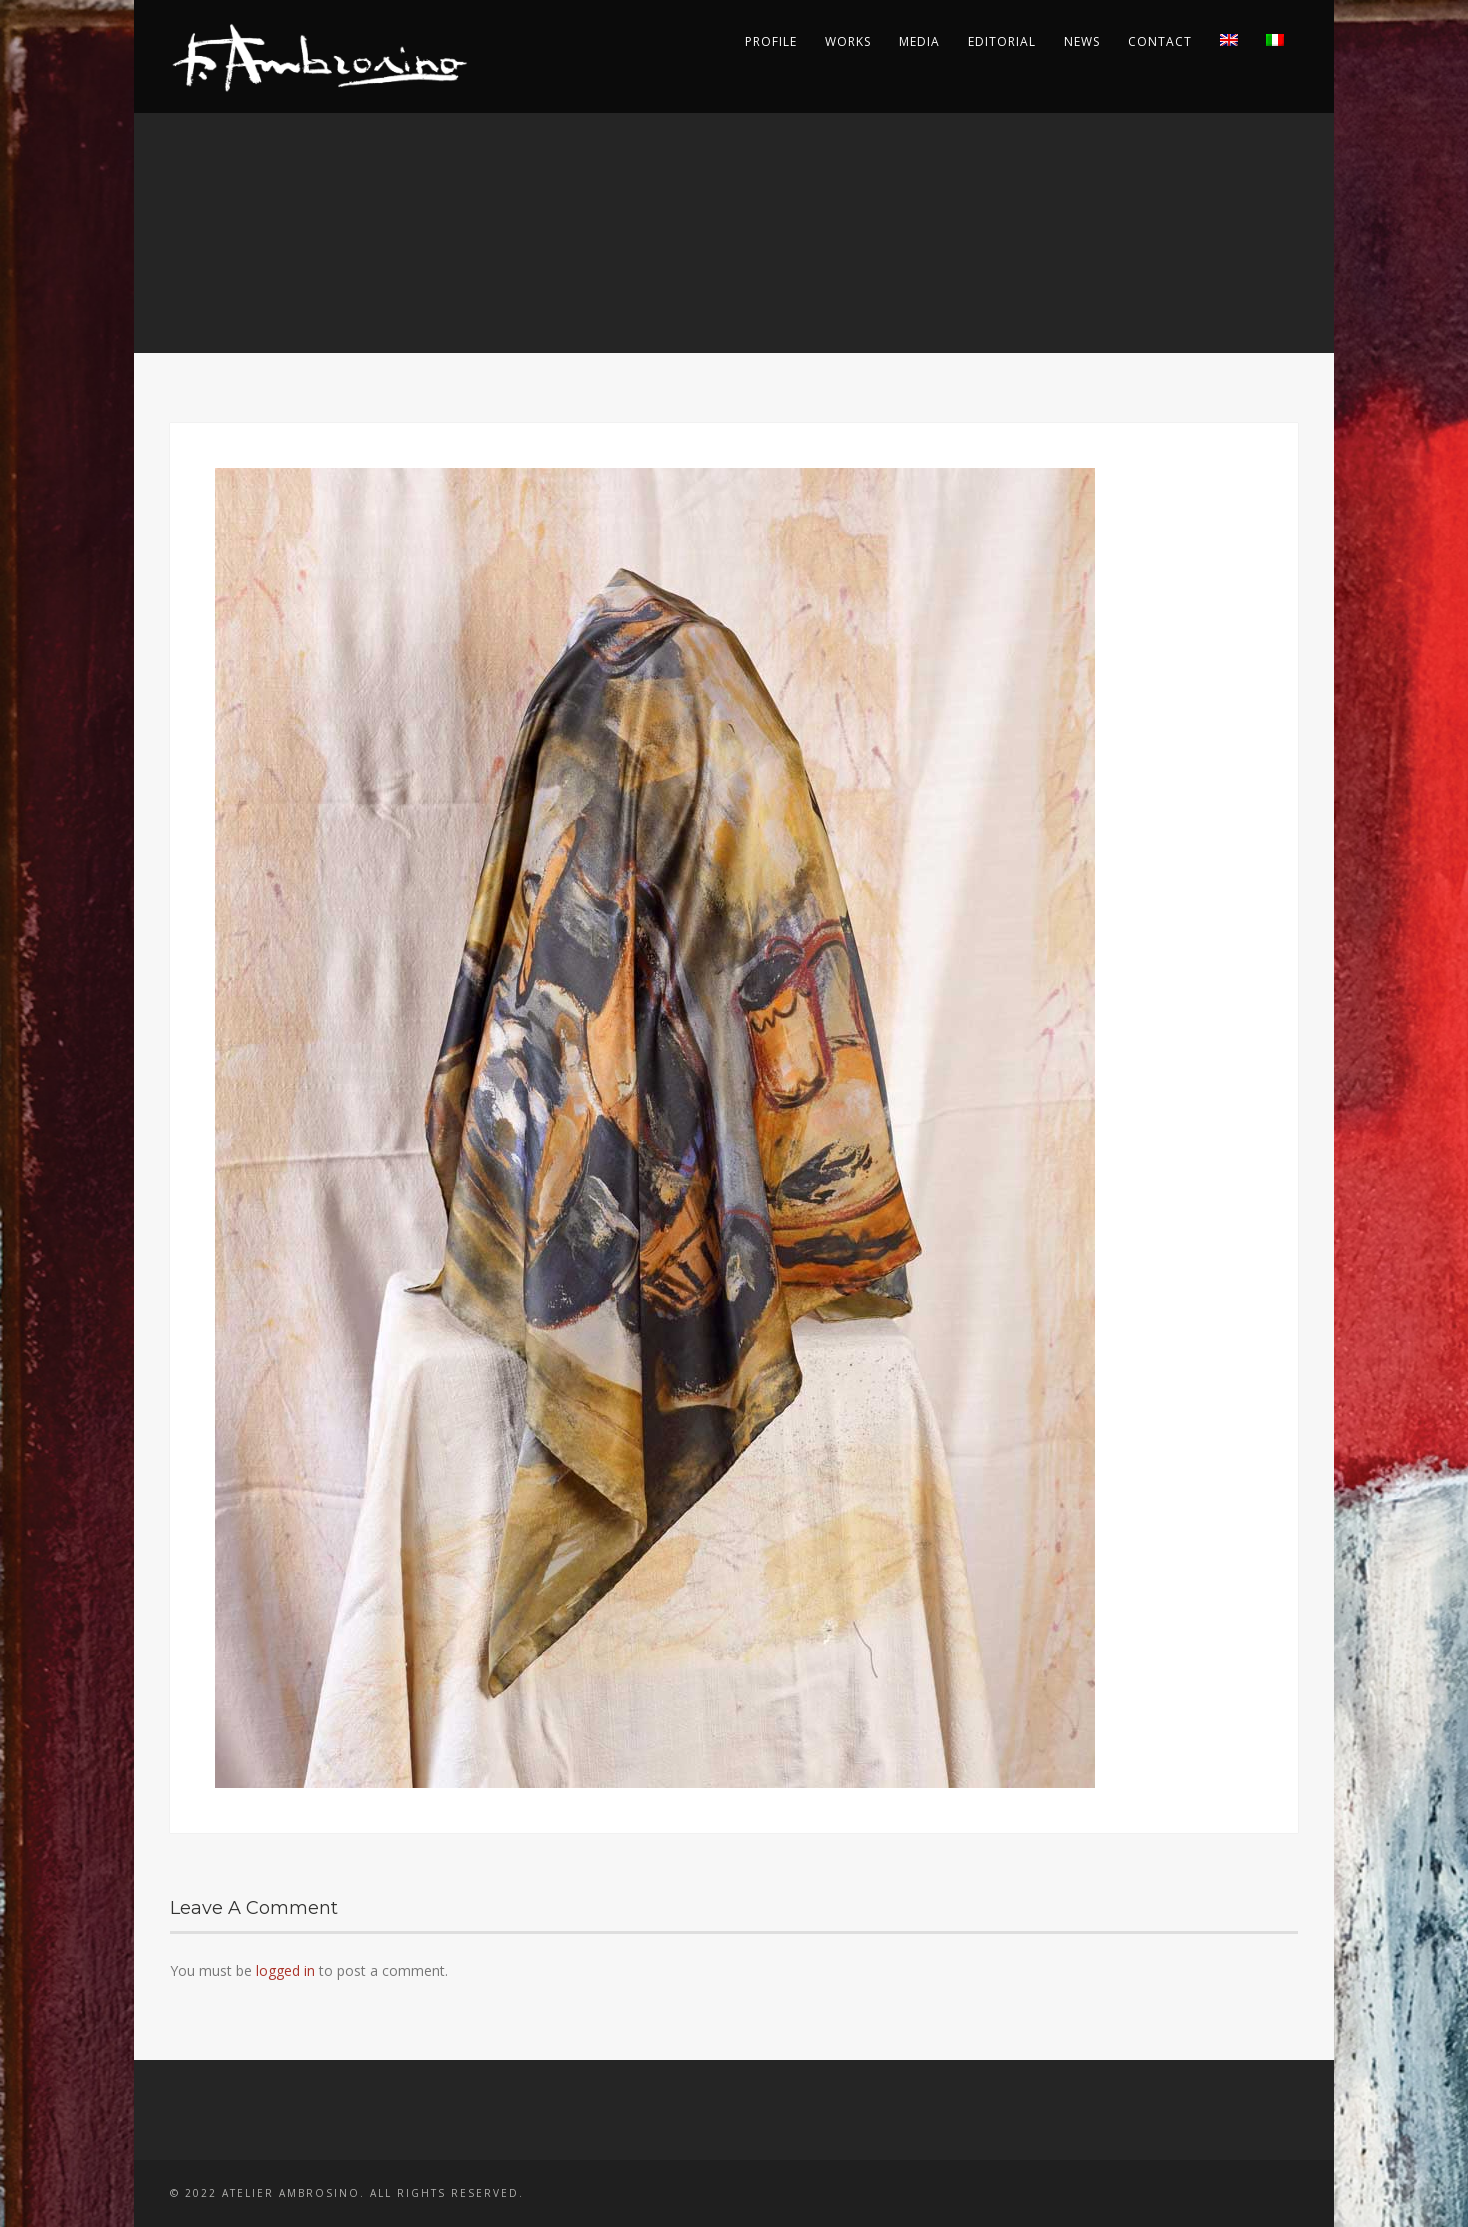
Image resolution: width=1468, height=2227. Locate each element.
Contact (1160, 41)
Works (848, 41)
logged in (285, 1970)
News (1082, 41)
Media (919, 41)
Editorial (1002, 41)
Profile (771, 41)
